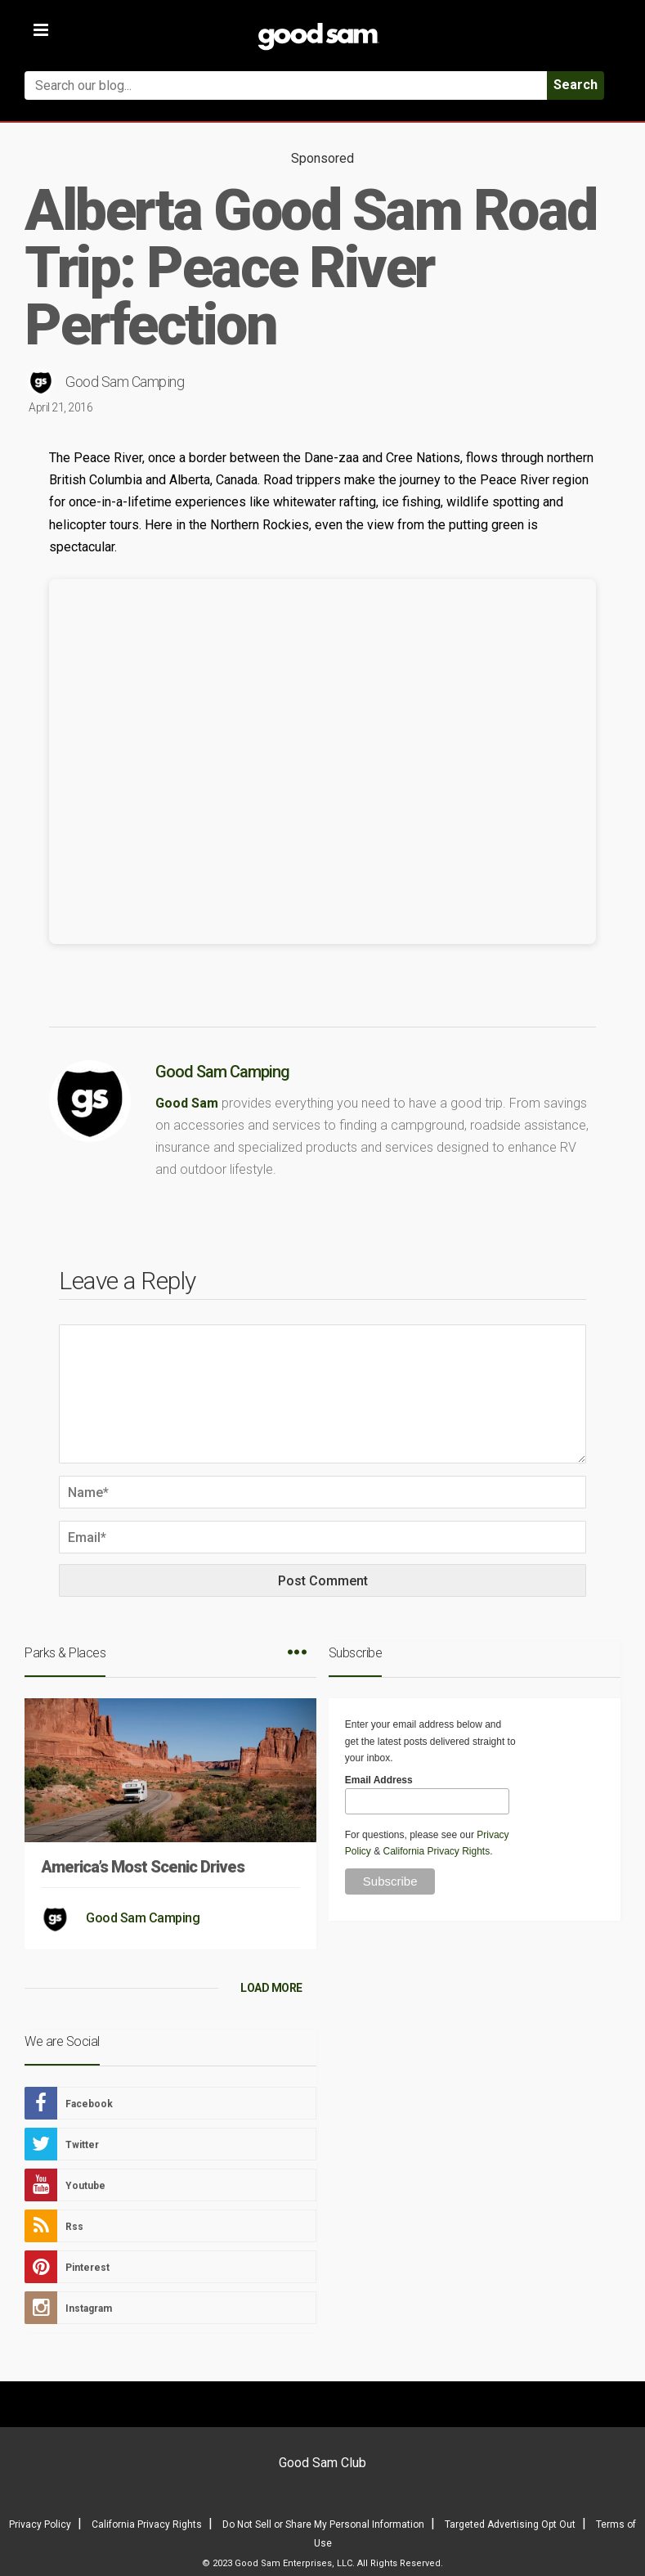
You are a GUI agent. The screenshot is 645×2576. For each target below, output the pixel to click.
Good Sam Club (322, 2462)
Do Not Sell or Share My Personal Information (323, 2524)
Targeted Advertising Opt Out (510, 2524)
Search (575, 84)
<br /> (322, 761)
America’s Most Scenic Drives (142, 1867)
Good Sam (186, 1103)
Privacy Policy (40, 2524)
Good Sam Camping (124, 381)
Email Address (379, 1780)
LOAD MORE (271, 1987)
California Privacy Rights (436, 1851)
